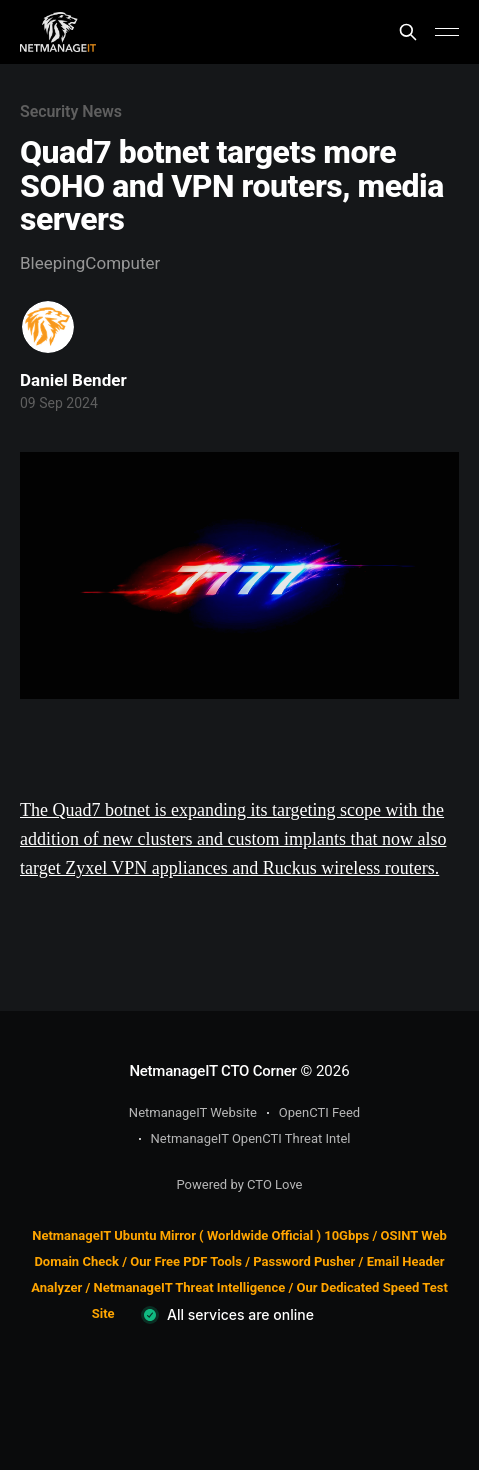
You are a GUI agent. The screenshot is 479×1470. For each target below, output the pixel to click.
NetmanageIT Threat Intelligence (190, 1287)
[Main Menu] (447, 32)
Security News (71, 111)
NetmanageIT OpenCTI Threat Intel (251, 1138)
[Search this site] (408, 32)
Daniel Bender (73, 380)
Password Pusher (304, 1261)
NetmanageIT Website (193, 1112)
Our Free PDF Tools (186, 1261)
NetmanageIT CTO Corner (212, 1071)
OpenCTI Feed (319, 1112)
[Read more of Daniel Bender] (48, 327)
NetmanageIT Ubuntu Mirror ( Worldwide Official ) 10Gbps (200, 1235)
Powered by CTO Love (240, 1184)
